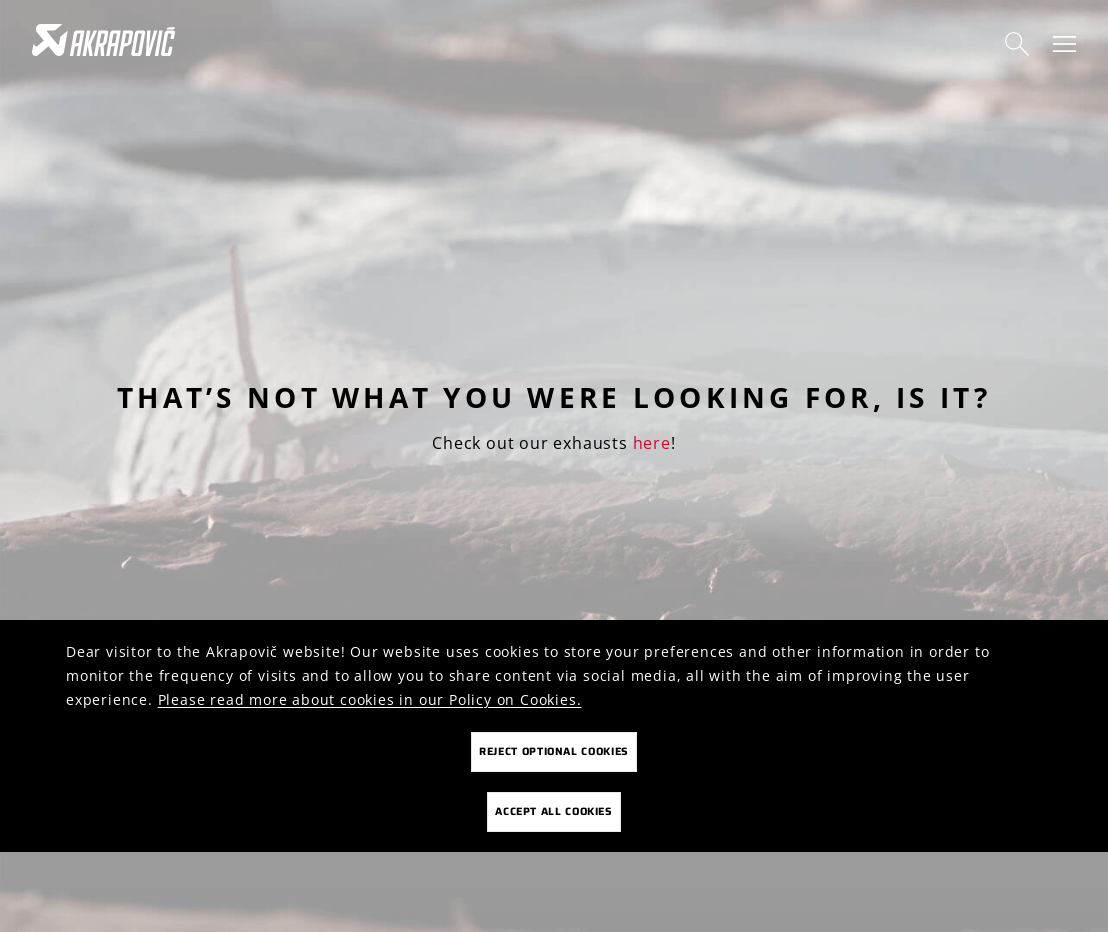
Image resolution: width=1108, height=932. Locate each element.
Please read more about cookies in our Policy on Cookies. (370, 699)
